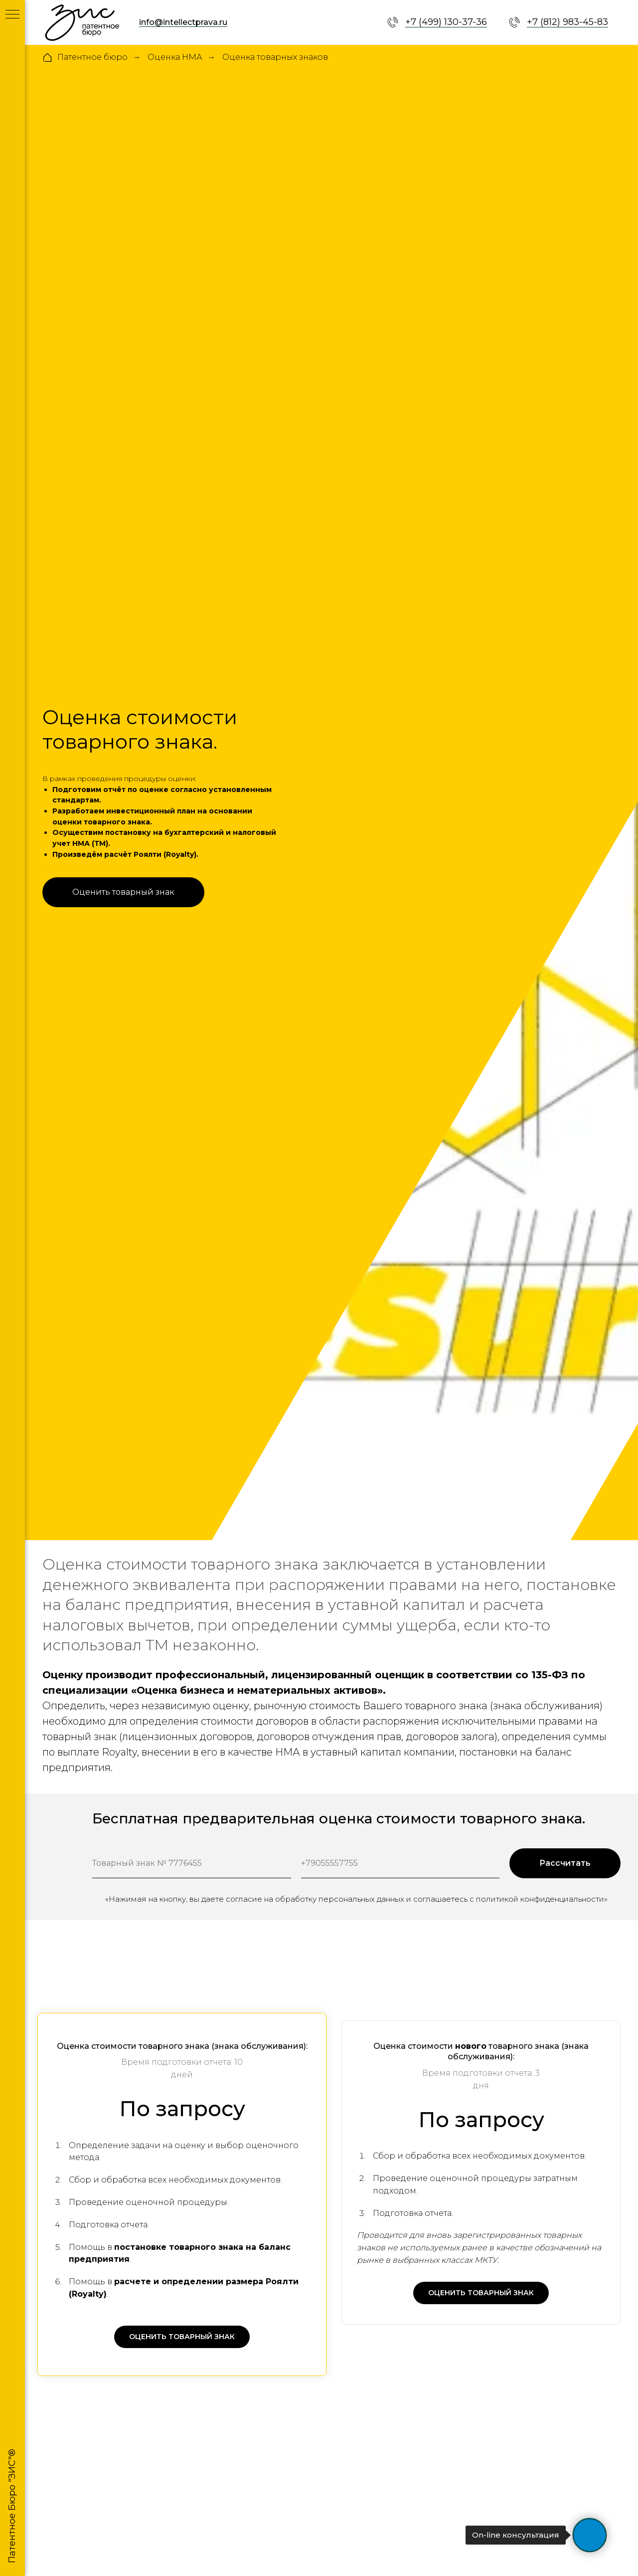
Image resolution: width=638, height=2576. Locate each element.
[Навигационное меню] (12, 15)
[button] (123, 892)
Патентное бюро (85, 57)
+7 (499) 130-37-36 (446, 21)
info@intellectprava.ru (183, 22)
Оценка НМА (175, 57)
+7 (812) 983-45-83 (567, 21)
